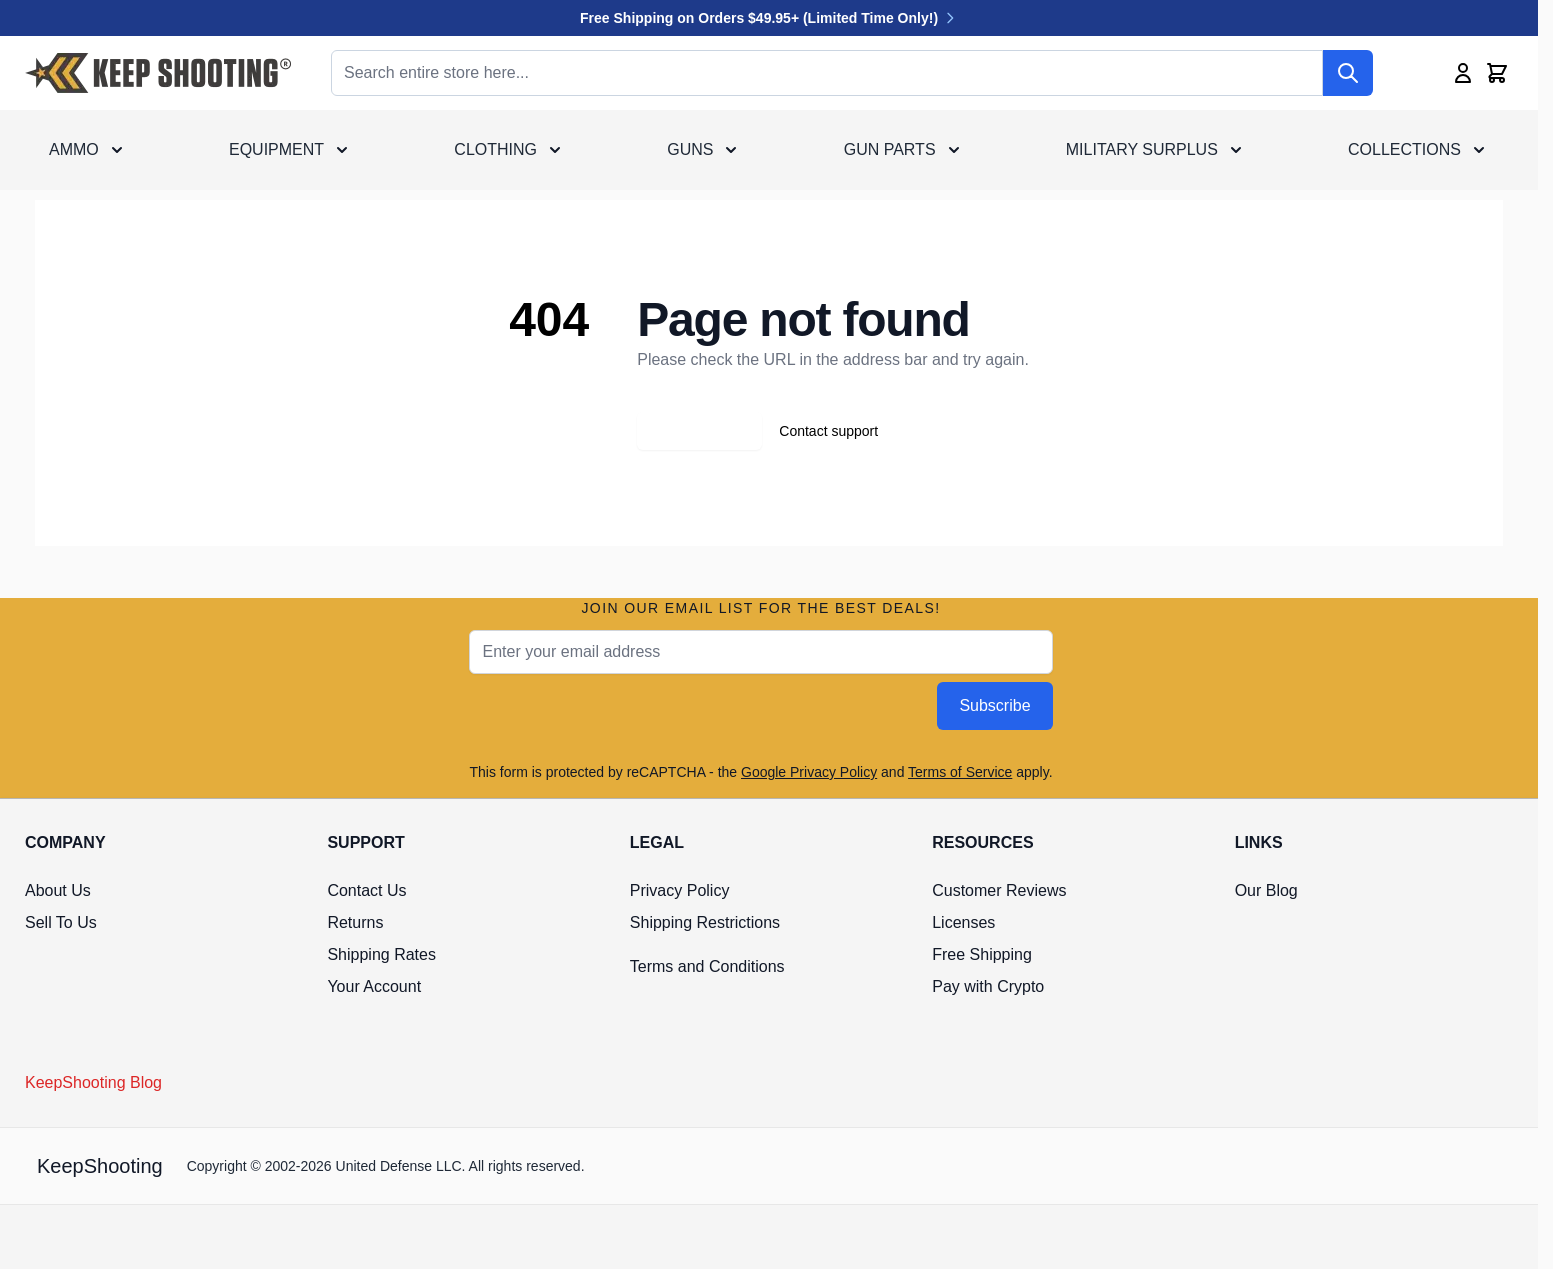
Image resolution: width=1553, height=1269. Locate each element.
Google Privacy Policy (809, 772)
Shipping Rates (381, 954)
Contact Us (366, 890)
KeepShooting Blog (93, 1082)
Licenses (963, 922)
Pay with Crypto (988, 986)
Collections (1404, 149)
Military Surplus (1142, 149)
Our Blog (1266, 890)
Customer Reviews (999, 890)
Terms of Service (960, 772)
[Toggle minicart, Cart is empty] (1497, 73)
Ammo (74, 149)
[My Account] (1463, 73)
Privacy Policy (680, 890)
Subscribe (994, 705)
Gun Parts (890, 149)
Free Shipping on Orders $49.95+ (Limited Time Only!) (769, 18)
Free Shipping (982, 954)
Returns (355, 922)
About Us (58, 890)
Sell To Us (61, 922)
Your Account (374, 986)
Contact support (828, 431)
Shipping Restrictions (705, 922)
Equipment (276, 149)
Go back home (699, 431)
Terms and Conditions (707, 966)
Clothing (495, 149)
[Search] (1348, 73)
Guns (690, 149)
